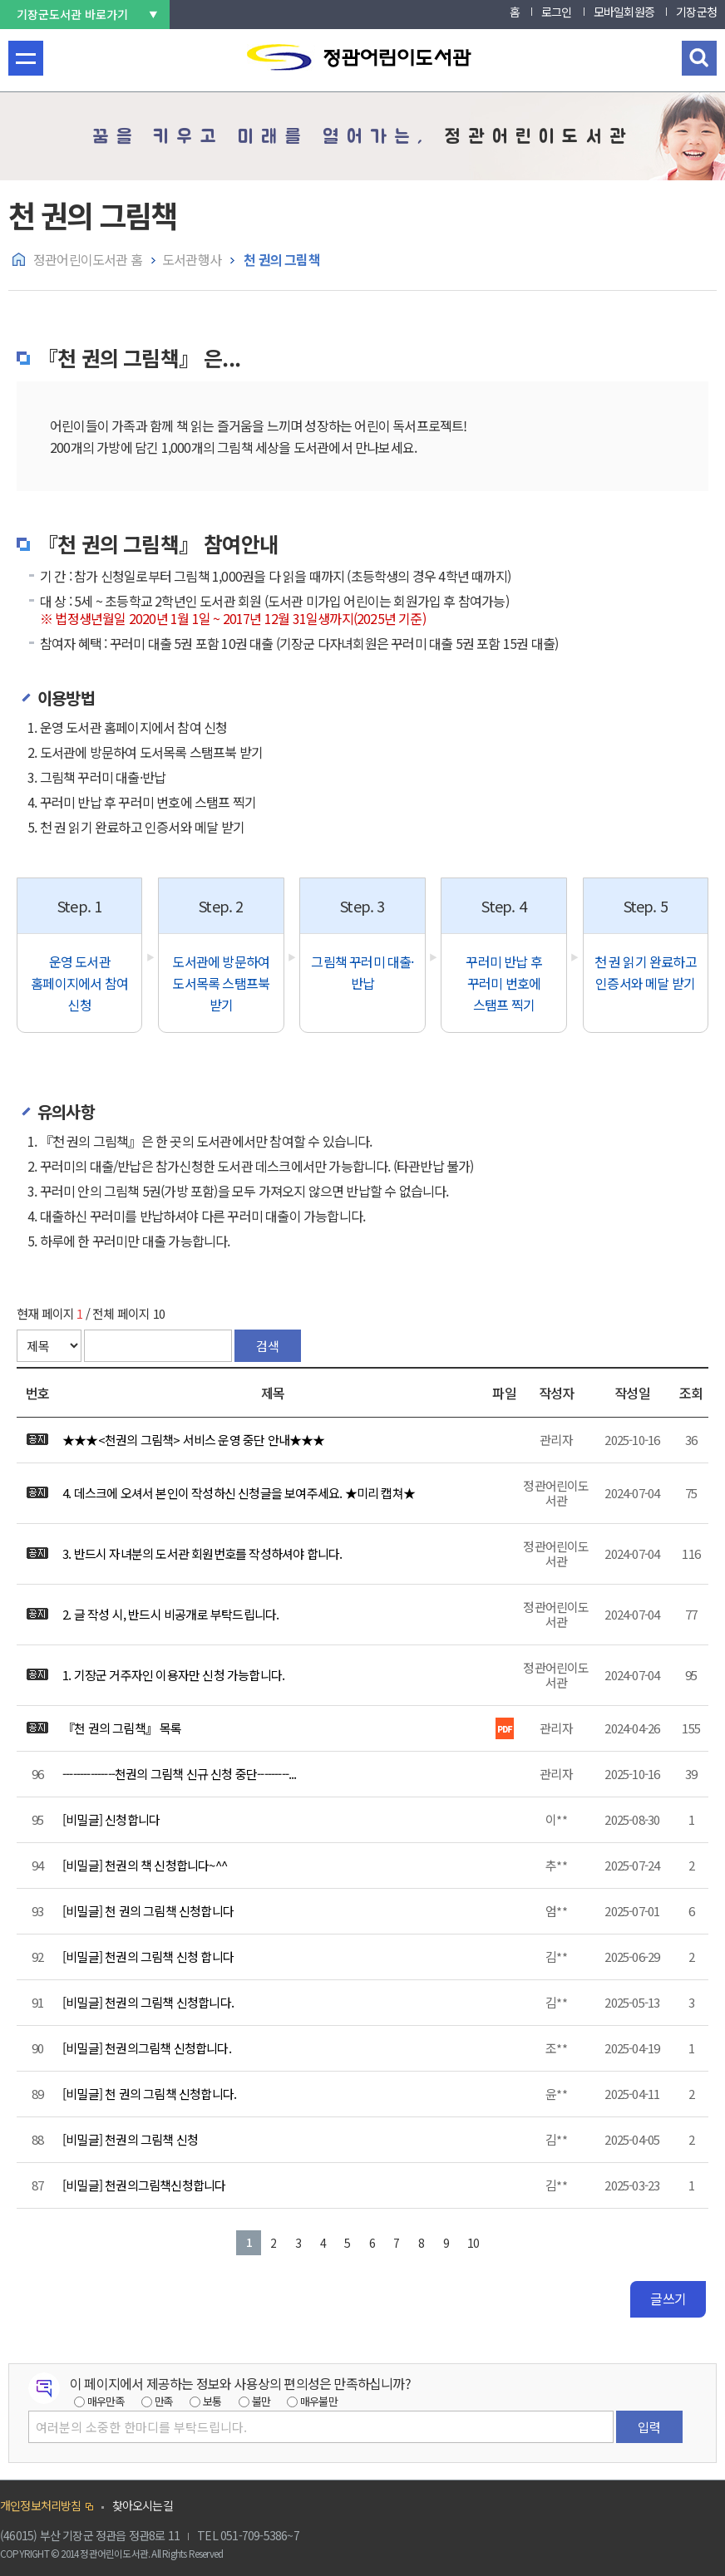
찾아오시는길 (142, 2505)
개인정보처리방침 (40, 2505)
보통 (212, 2401)
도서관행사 (191, 259)
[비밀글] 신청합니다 (111, 1819)
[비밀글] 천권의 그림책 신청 (130, 2139)
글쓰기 (668, 2298)
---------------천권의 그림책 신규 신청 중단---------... (179, 1773)
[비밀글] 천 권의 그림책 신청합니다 (148, 1911)
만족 (164, 2401)
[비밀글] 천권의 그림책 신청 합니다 (148, 1956)
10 (473, 2242)
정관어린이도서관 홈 (87, 259)
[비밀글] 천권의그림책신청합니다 (143, 2185)
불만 (261, 2401)
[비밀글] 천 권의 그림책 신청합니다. (149, 2093)
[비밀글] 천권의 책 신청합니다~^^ (144, 1865)
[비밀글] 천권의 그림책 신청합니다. (148, 2002)
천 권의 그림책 (280, 259)
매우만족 (106, 2401)
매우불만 (319, 2401)
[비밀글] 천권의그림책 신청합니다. (146, 2048)
